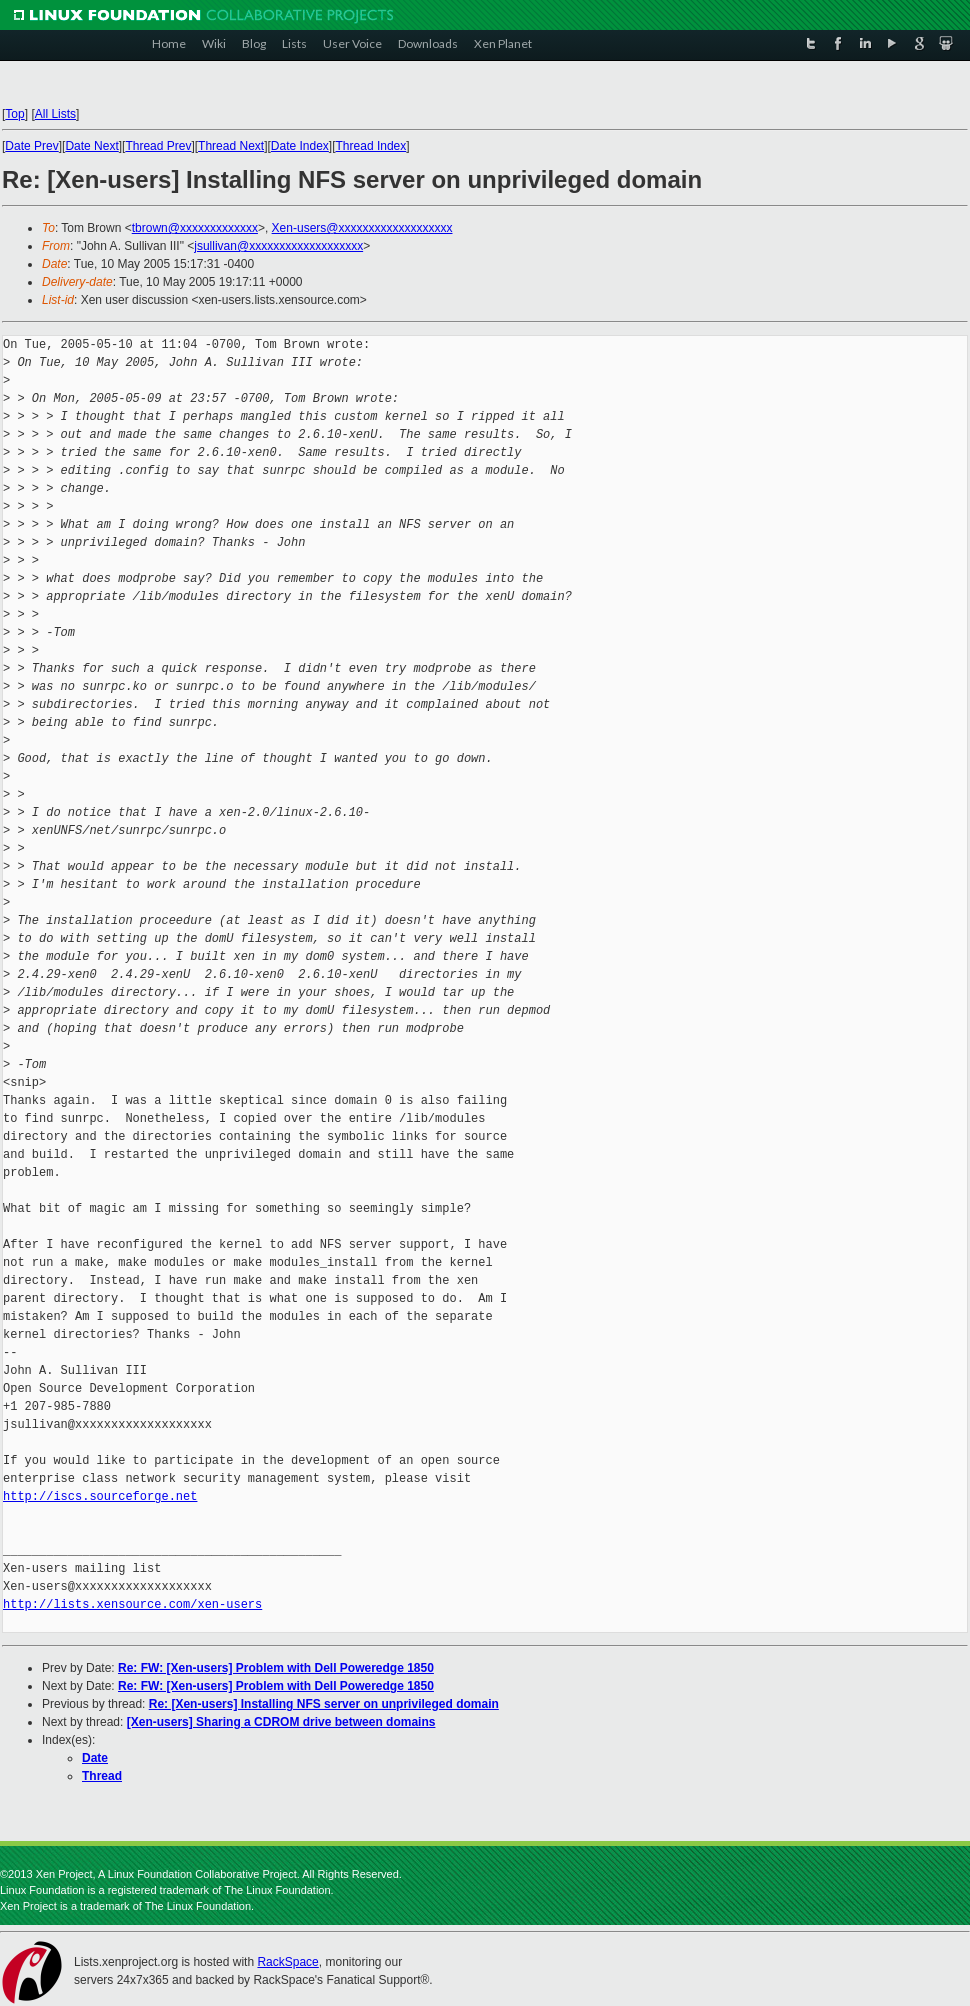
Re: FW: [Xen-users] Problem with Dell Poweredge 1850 (276, 1668)
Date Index (300, 146)
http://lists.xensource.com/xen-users (132, 1604)
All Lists (55, 114)
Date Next (91, 146)
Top (14, 114)
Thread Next (231, 146)
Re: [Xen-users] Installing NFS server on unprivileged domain (324, 1704)
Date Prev (31, 146)
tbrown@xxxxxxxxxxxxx (195, 228)
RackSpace (287, 1962)
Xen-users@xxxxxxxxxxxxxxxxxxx (362, 228)
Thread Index (371, 146)
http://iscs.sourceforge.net (100, 1496)
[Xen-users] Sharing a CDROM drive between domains (281, 1722)
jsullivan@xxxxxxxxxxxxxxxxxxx (278, 246)
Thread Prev (158, 146)
